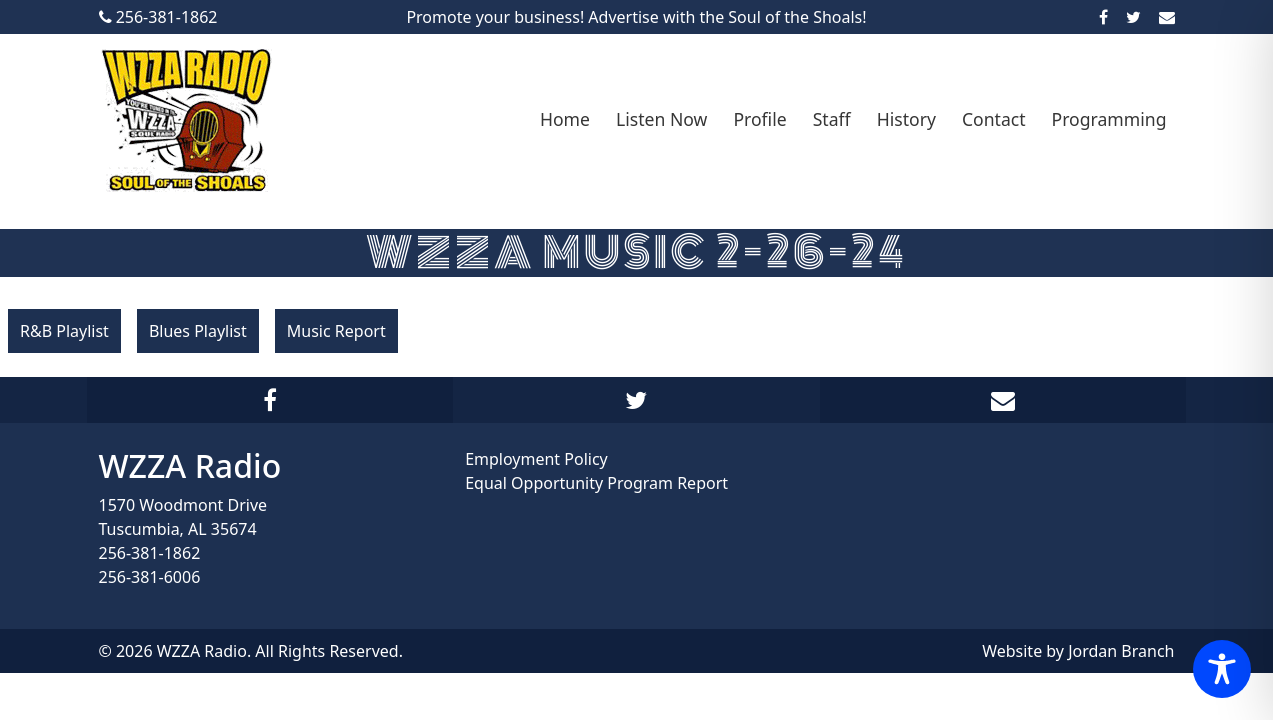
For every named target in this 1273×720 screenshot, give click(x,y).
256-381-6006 (150, 577)
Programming (1109, 119)
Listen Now (661, 119)
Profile (759, 119)
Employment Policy (536, 459)
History (906, 119)
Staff (832, 119)
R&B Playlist (64, 331)
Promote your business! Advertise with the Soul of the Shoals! (636, 17)
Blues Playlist (198, 331)
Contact (994, 119)
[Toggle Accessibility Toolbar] (1222, 669)
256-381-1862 (150, 553)
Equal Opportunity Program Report (596, 483)
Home (565, 119)
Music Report (336, 331)
